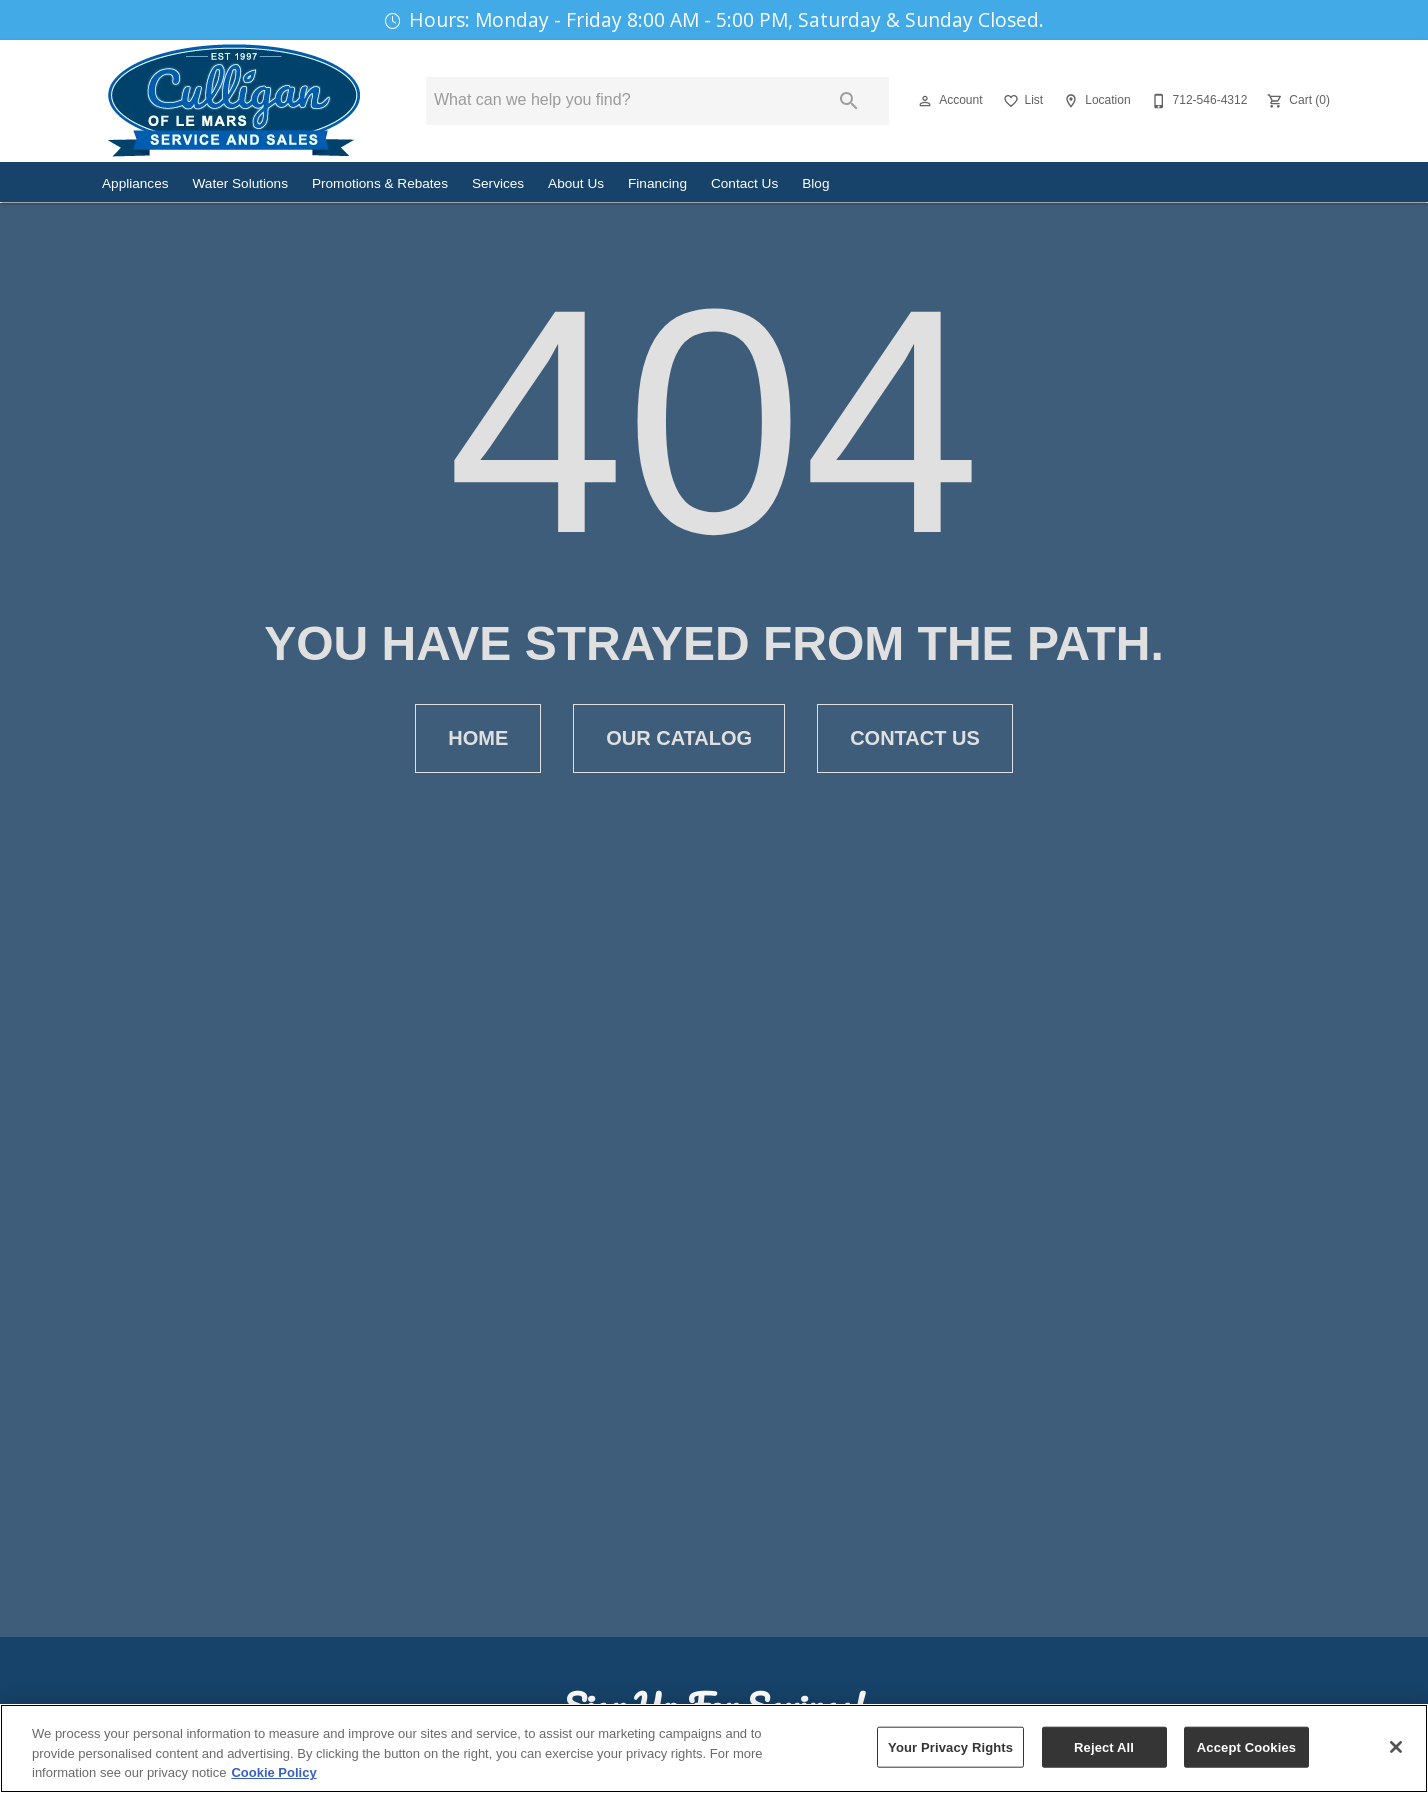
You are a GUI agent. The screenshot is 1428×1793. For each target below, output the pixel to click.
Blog (815, 183)
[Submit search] (849, 101)
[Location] (1094, 101)
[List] (1021, 101)
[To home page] (234, 101)
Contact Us (744, 183)
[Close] (1396, 1747)
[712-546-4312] (1197, 101)
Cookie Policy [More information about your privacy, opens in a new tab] (273, 1772)
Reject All (1104, 1746)
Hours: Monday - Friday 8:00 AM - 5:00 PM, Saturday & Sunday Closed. (726, 19)
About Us (576, 183)
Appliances (135, 183)
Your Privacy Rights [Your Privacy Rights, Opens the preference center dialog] (950, 1746)
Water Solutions (240, 183)
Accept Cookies (1246, 1746)
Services (498, 183)
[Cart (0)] (1296, 101)
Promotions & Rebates (380, 183)
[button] (925, 101)
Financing (657, 183)
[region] (714, 1748)
